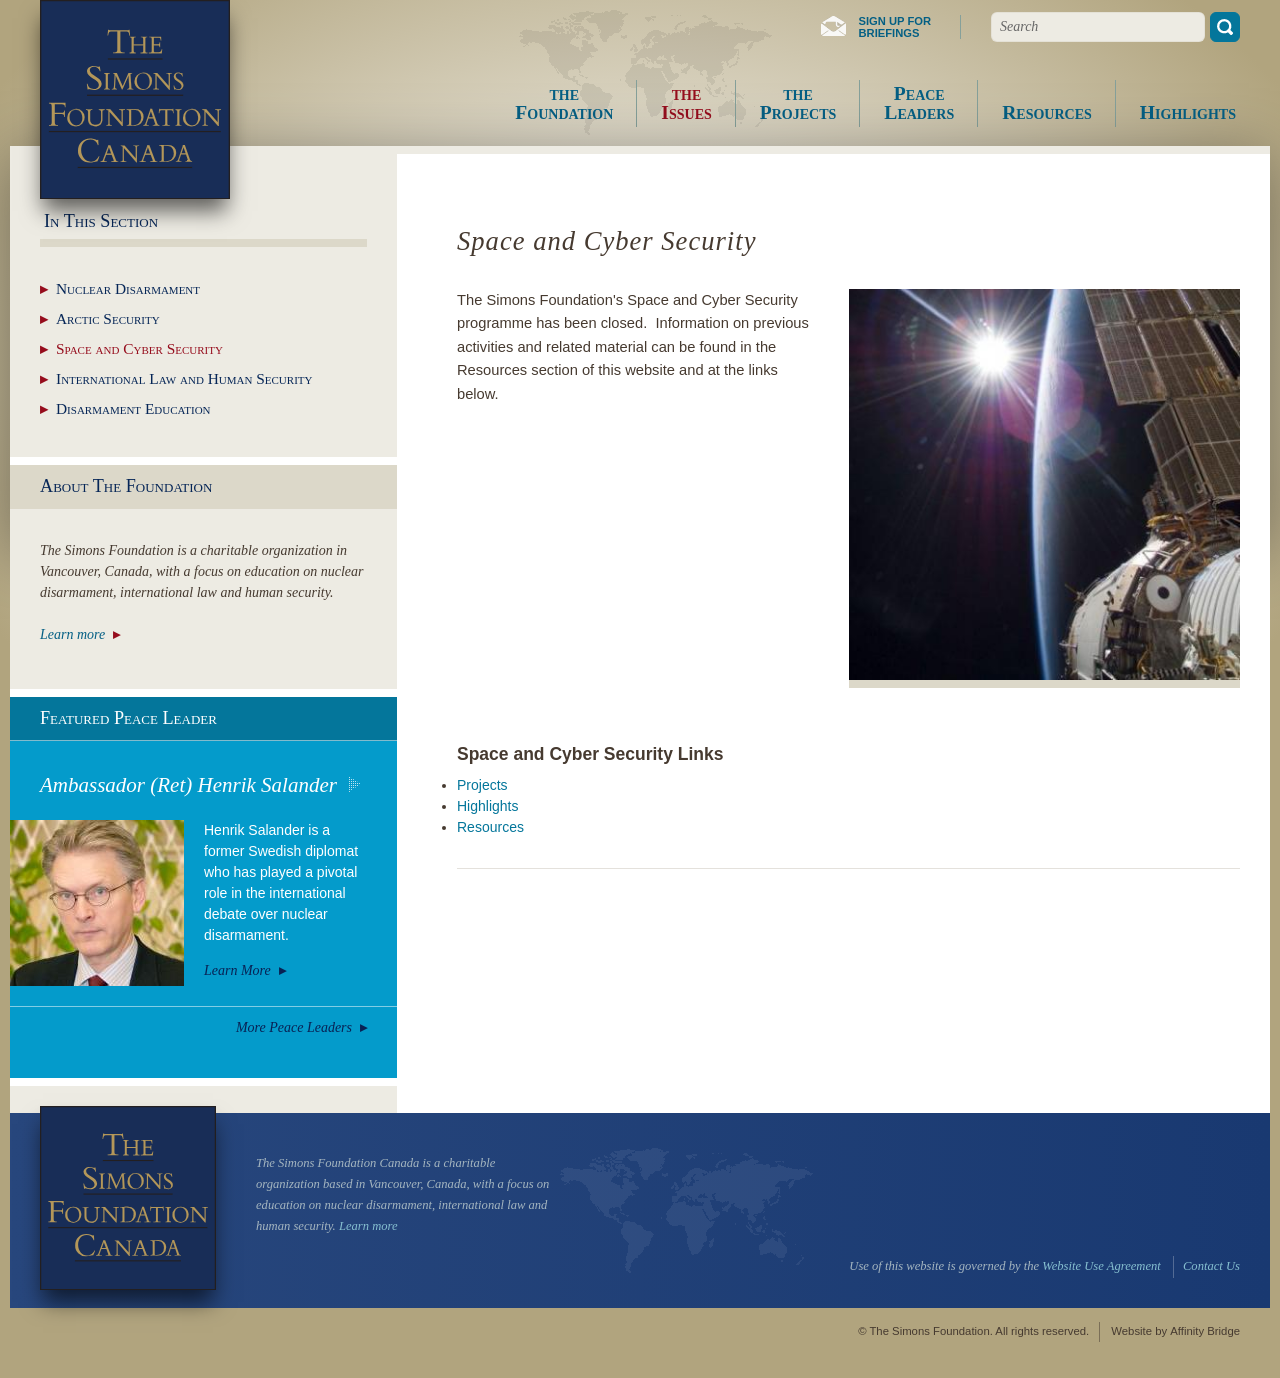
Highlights (487, 806)
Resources (490, 827)
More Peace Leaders (294, 1027)
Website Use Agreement (1101, 1266)
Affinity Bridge (1205, 1331)
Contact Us (1211, 1266)
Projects (482, 785)
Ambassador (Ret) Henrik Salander (188, 785)
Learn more (72, 634)
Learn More (237, 970)
